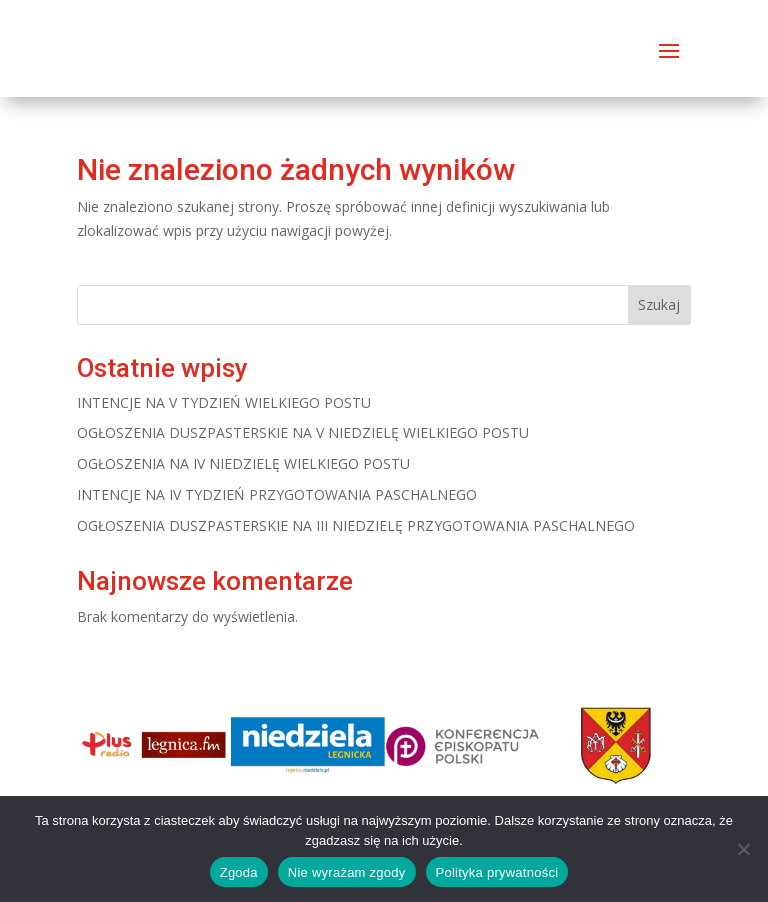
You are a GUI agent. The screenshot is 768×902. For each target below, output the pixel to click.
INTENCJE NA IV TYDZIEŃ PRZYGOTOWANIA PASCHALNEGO (277, 494)
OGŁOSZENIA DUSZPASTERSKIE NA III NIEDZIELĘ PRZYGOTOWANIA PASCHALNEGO (356, 525)
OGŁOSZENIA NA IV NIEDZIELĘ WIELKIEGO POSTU (243, 463)
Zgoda (239, 872)
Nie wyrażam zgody (347, 872)
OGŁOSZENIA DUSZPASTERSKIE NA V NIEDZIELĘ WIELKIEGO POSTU (303, 432)
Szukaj (659, 304)
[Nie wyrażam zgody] (743, 849)
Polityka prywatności (497, 872)
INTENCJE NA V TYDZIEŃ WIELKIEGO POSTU (224, 402)
